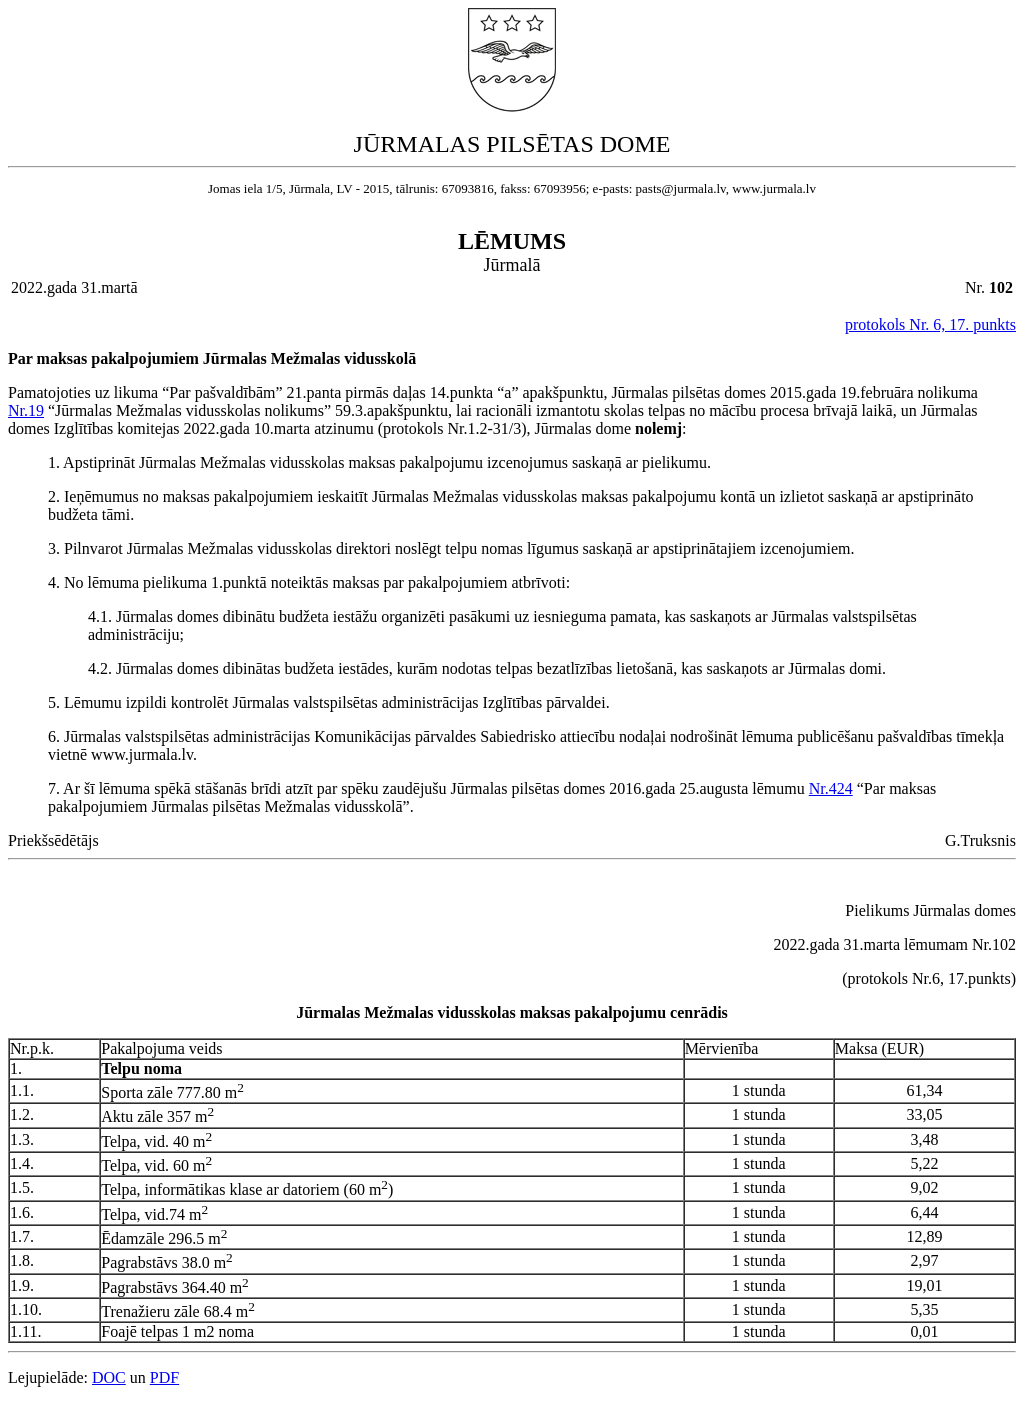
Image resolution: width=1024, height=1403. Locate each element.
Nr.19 (26, 410)
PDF (164, 1377)
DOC (109, 1377)
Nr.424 (831, 788)
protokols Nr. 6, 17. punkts (930, 324)
